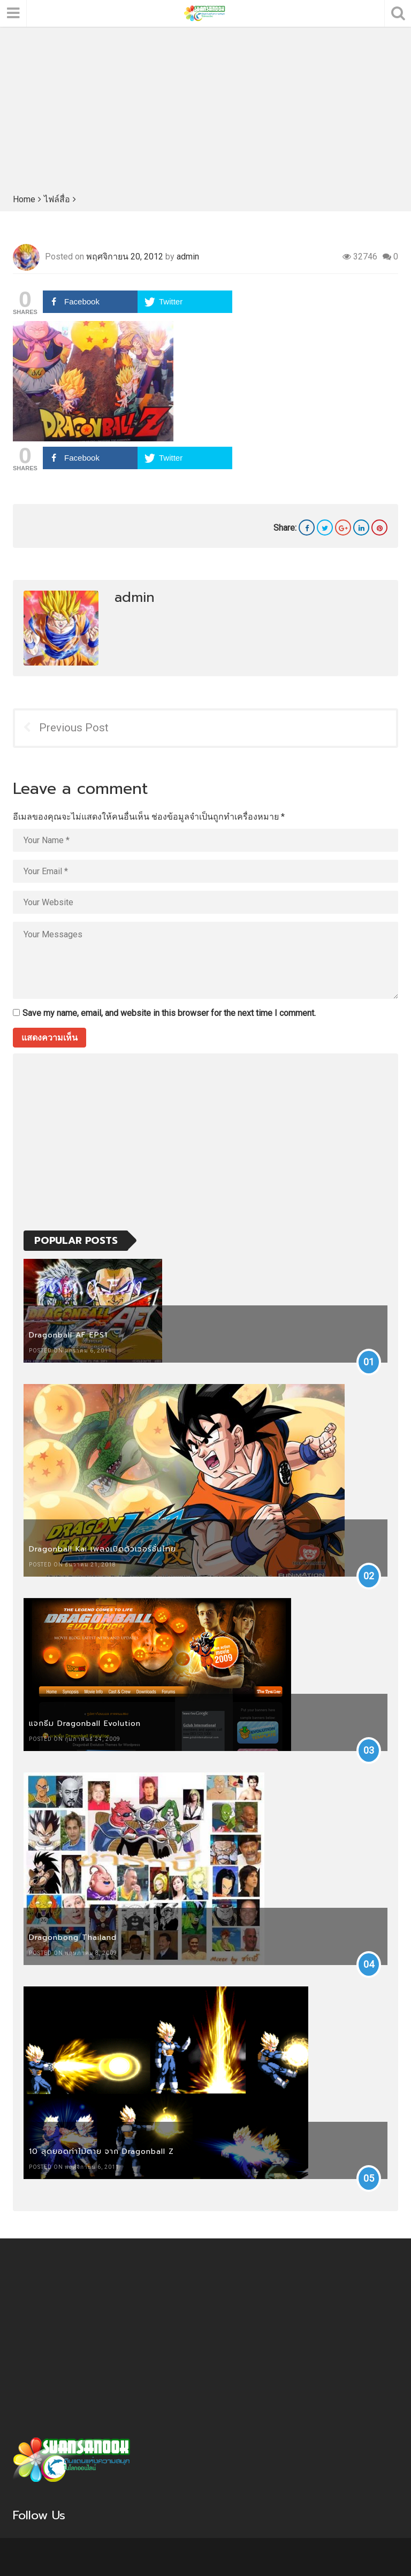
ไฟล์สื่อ (57, 199)
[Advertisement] (205, 112)
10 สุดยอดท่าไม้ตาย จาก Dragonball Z (101, 2151)
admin (188, 256)
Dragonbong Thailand (73, 1937)
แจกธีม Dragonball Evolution (85, 1723)
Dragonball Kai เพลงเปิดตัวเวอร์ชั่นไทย (102, 1549)
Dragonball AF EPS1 (68, 1335)
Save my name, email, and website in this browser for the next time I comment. (169, 1013)
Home (24, 199)
